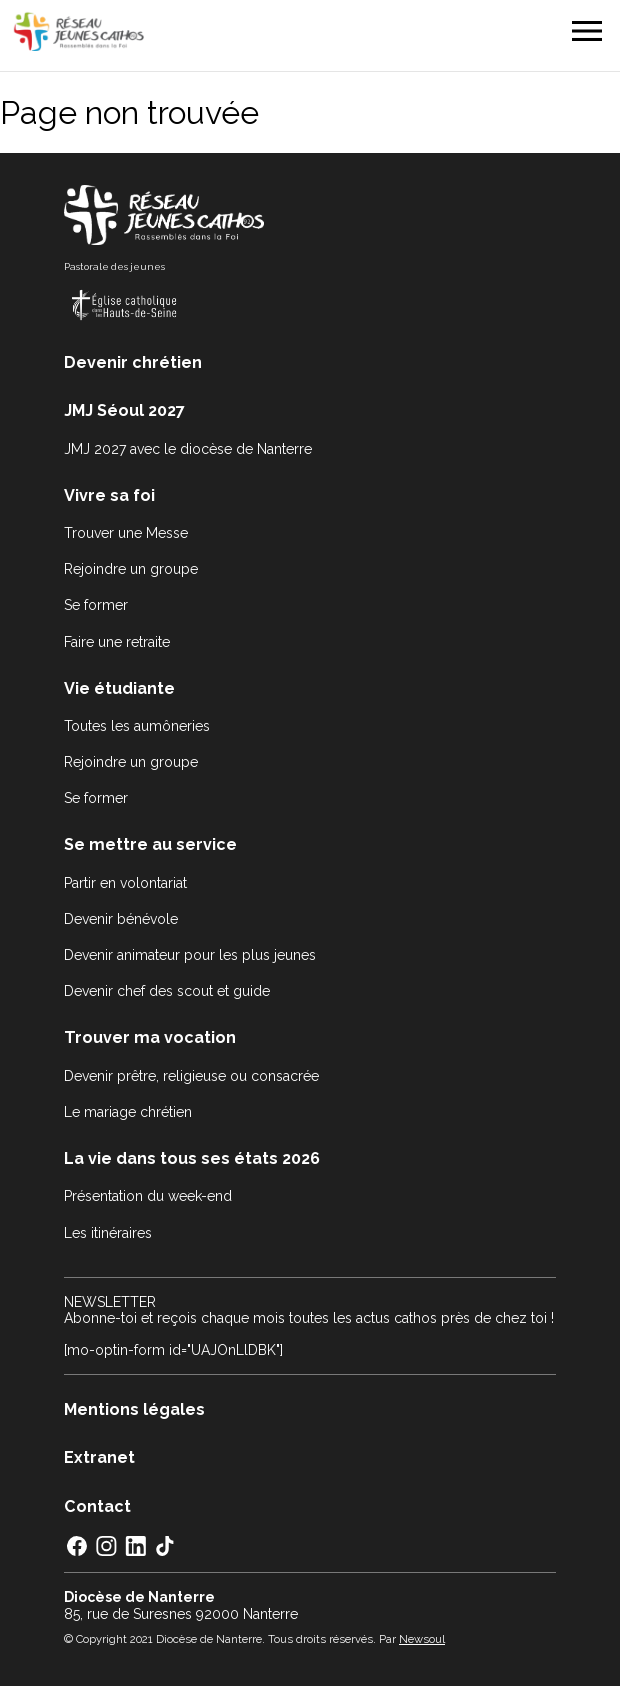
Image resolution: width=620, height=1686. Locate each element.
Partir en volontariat (125, 883)
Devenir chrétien (133, 362)
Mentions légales (134, 1409)
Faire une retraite (117, 642)
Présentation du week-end (148, 1196)
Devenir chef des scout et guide (167, 991)
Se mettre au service (150, 844)
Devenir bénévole (121, 919)
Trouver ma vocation (150, 1037)
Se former (96, 605)
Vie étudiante (119, 688)
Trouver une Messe (126, 533)
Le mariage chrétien (128, 1112)
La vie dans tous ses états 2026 (192, 1158)
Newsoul (422, 1639)
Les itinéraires (108, 1233)
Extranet (99, 1457)
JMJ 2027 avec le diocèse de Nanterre (188, 449)
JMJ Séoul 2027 (124, 410)
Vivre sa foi (109, 495)
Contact (97, 1506)
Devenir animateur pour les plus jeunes (190, 955)
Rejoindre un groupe (131, 569)
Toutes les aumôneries (137, 726)
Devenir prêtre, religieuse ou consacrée (191, 1076)
